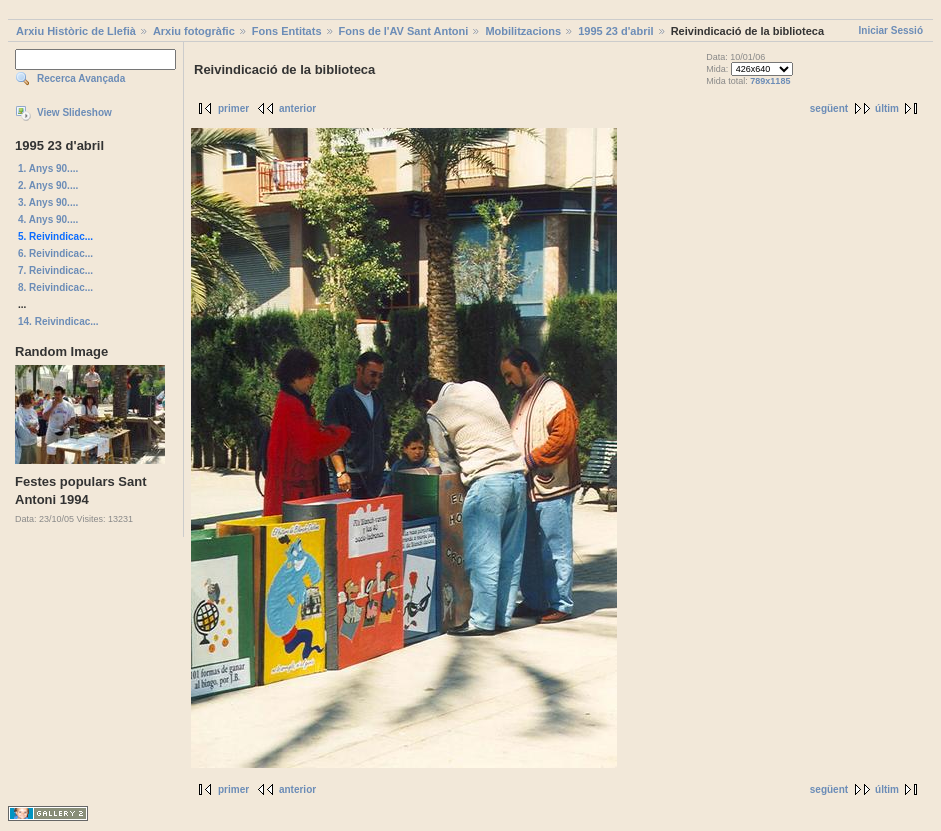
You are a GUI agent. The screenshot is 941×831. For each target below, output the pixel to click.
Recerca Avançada (81, 78)
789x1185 (770, 81)
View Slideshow (74, 112)
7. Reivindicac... (55, 270)
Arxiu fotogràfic (194, 31)
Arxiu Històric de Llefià (76, 31)
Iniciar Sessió (891, 30)
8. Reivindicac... (55, 287)
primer (233, 108)
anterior (297, 108)
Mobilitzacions (523, 31)
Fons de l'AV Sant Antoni (404, 31)
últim (887, 108)
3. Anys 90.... (48, 202)
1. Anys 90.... (48, 168)
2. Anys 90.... (48, 185)
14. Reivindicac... (58, 321)
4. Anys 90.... (48, 219)
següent (829, 108)
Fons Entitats (287, 31)
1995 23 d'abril (615, 31)
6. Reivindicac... (55, 253)
